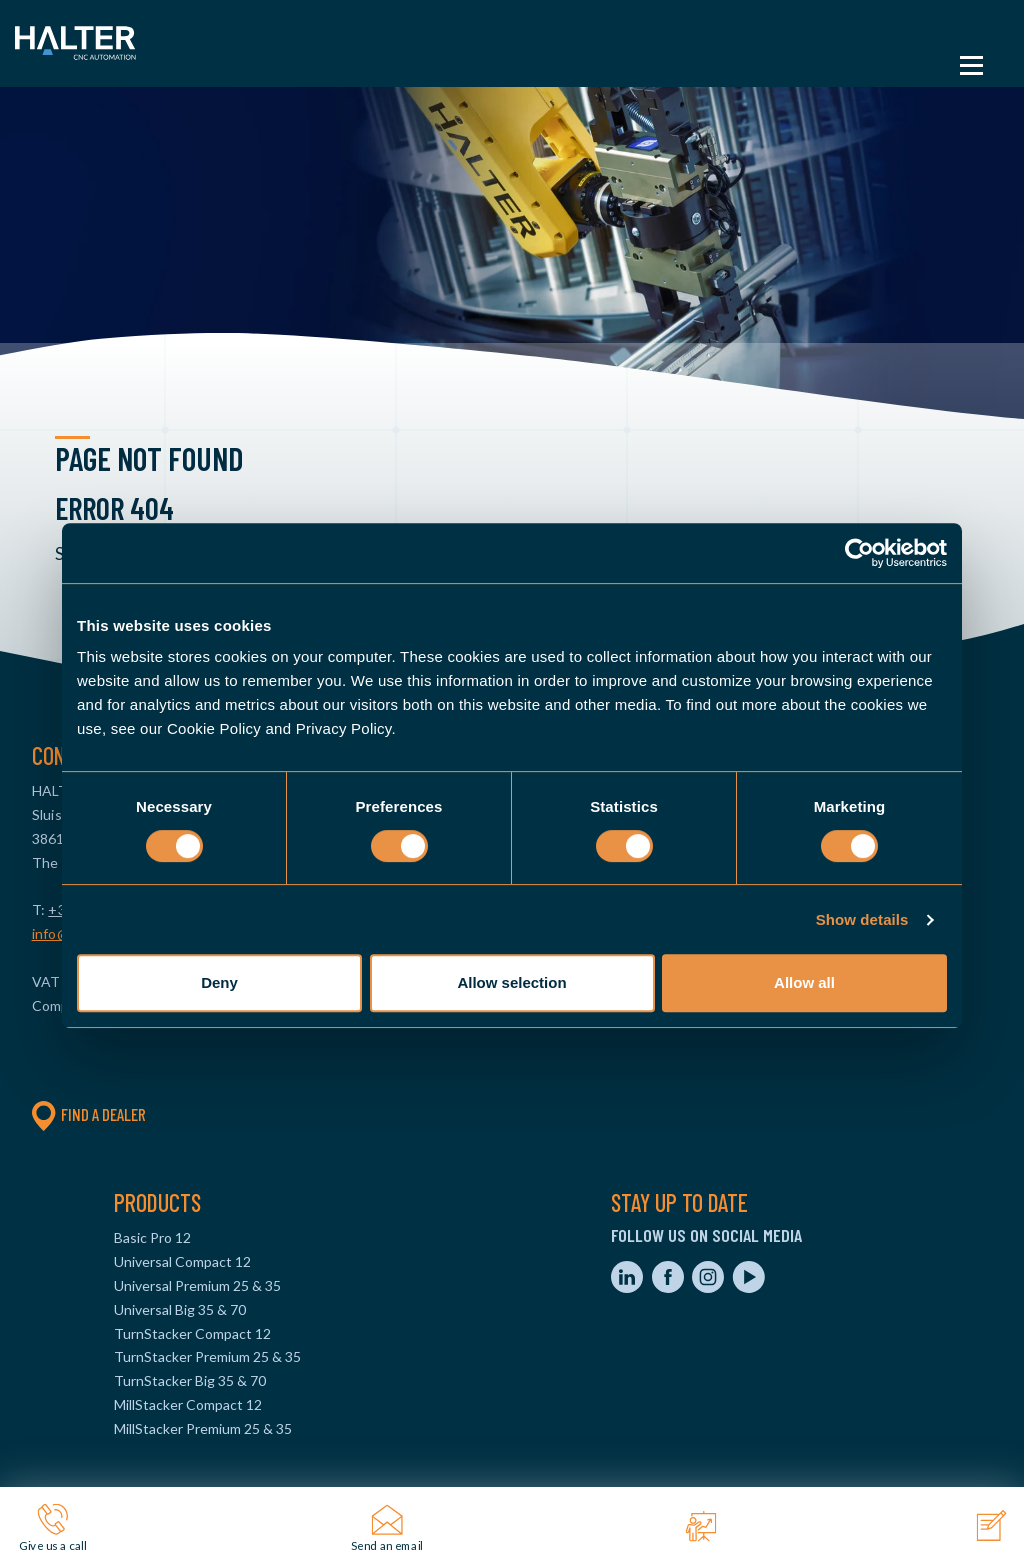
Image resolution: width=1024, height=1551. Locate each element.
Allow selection (511, 982)
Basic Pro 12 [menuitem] (152, 1237)
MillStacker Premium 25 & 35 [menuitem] (203, 1428)
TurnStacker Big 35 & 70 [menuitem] (190, 1380)
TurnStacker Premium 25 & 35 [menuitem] (207, 1356)
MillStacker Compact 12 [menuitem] (188, 1404)
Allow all (804, 982)
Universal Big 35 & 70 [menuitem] (180, 1309)
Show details (862, 919)
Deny (219, 982)
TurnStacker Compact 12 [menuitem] (192, 1333)
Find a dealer (89, 1114)
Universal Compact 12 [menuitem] (182, 1261)
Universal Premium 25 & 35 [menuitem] (197, 1285)
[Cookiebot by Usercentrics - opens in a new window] (859, 553)
